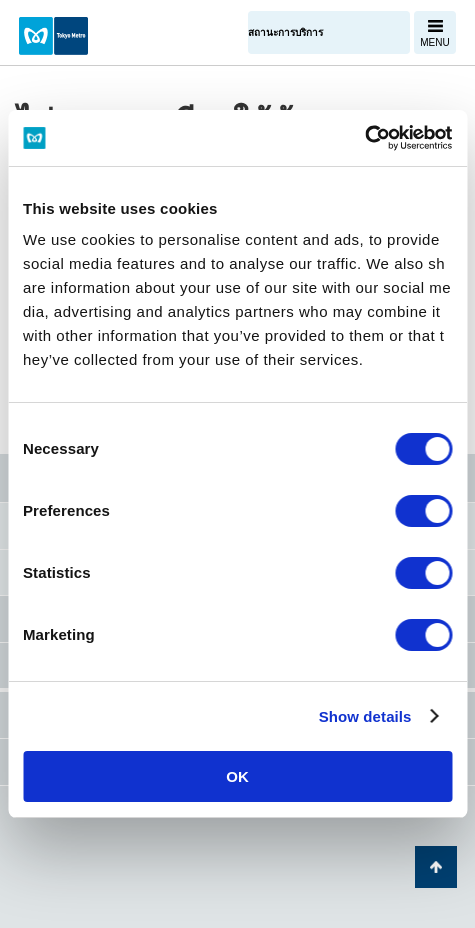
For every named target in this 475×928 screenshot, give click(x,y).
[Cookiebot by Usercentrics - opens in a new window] (364, 138)
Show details (365, 716)
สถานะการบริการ (285, 32)
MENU (434, 42)
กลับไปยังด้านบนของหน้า (436, 867)
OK (237, 776)
